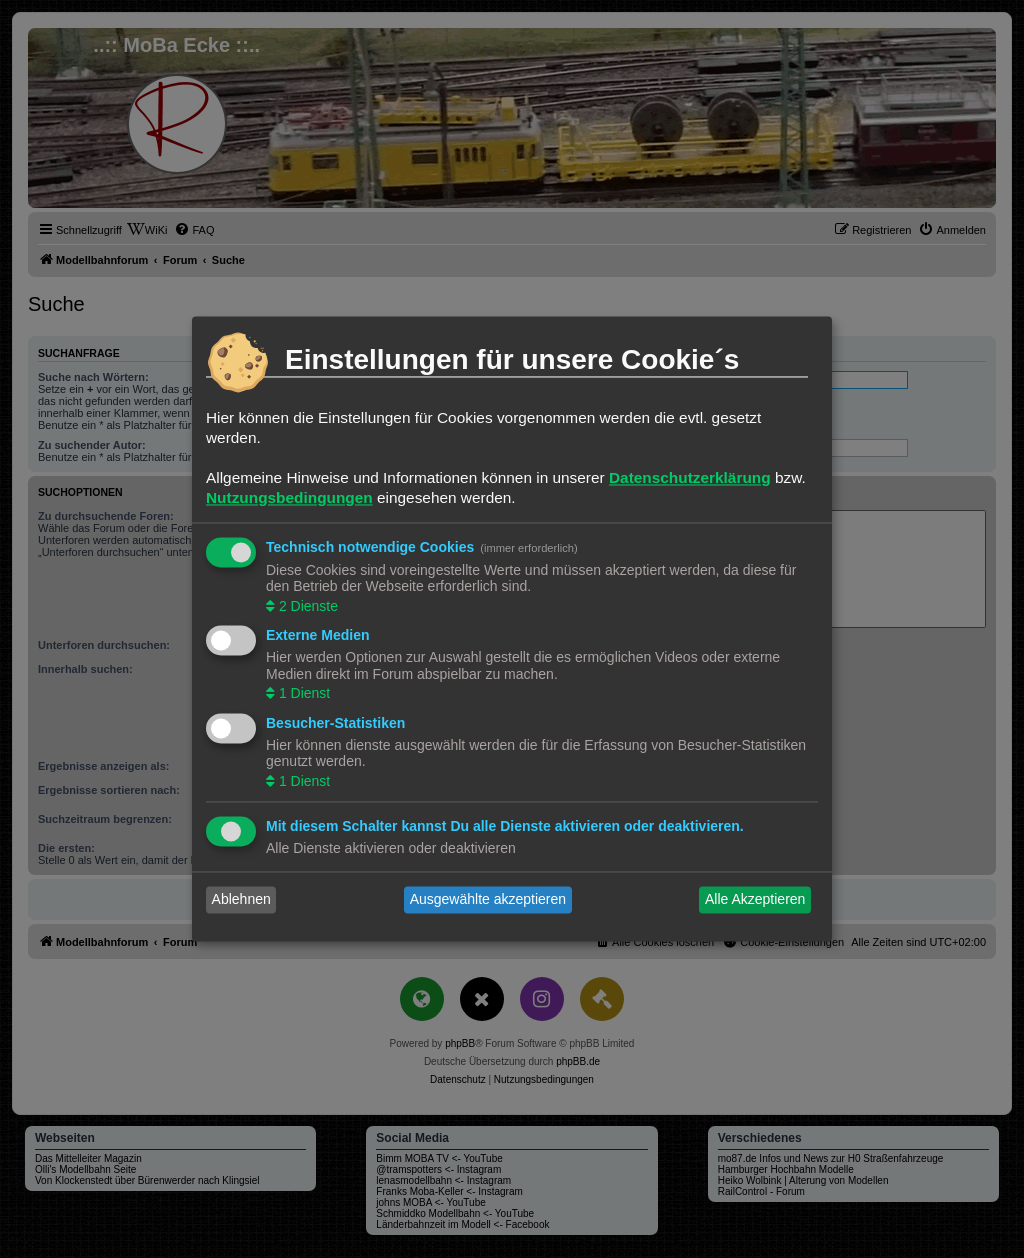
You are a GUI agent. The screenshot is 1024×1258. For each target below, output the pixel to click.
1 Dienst (302, 694)
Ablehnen (241, 900)
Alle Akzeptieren (755, 900)
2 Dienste (306, 606)
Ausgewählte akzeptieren (488, 900)
